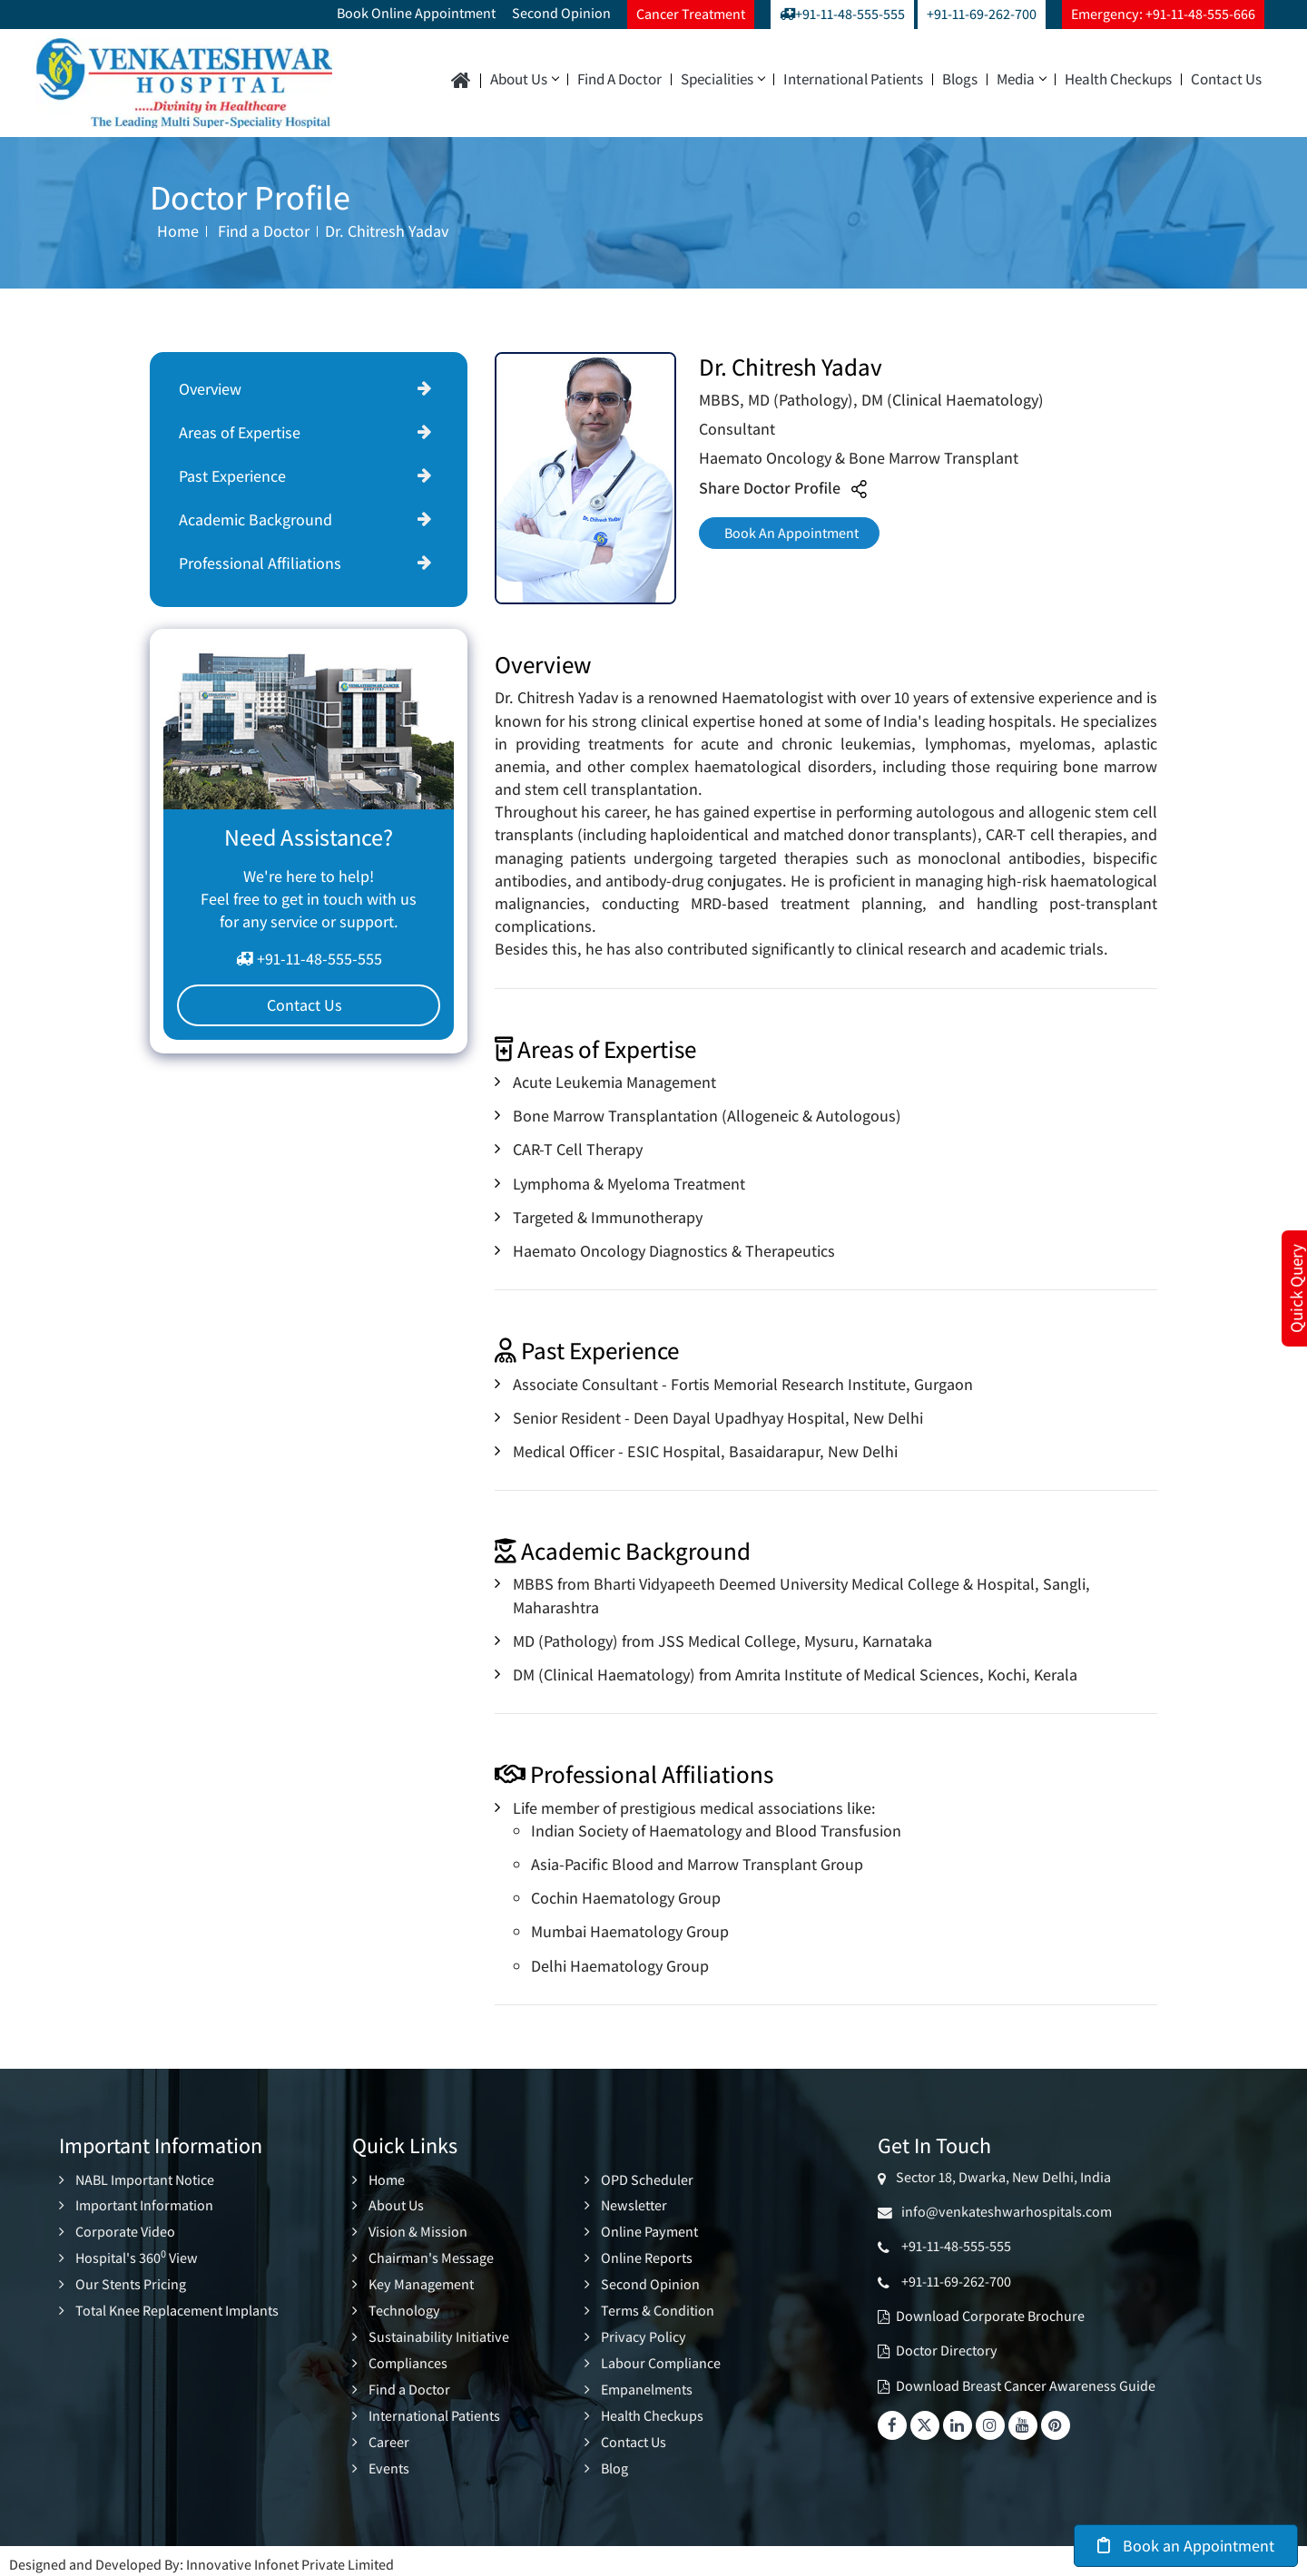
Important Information (144, 2205)
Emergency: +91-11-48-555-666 (1163, 14)
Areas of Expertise (239, 432)
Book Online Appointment (416, 13)
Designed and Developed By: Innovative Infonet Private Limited (201, 2556)
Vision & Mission (418, 2230)
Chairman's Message (431, 2256)
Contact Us (1226, 79)
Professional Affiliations (260, 563)
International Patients (853, 79)
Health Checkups (1118, 79)
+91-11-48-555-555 (842, 14)
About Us (524, 79)
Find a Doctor (619, 79)
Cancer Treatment (690, 14)
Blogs (960, 79)
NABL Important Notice (144, 2179)
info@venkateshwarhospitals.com (1004, 2211)
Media (1021, 79)
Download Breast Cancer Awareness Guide (1025, 2385)
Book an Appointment (1185, 2545)
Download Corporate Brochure (990, 2316)
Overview (210, 388)
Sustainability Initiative (439, 2333)
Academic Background (255, 519)
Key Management (421, 2281)
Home (178, 230)
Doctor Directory (946, 2350)
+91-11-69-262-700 (982, 14)
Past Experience (232, 475)
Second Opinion (561, 13)
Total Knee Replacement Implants (177, 2306)
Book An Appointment (798, 536)
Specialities (722, 79)
